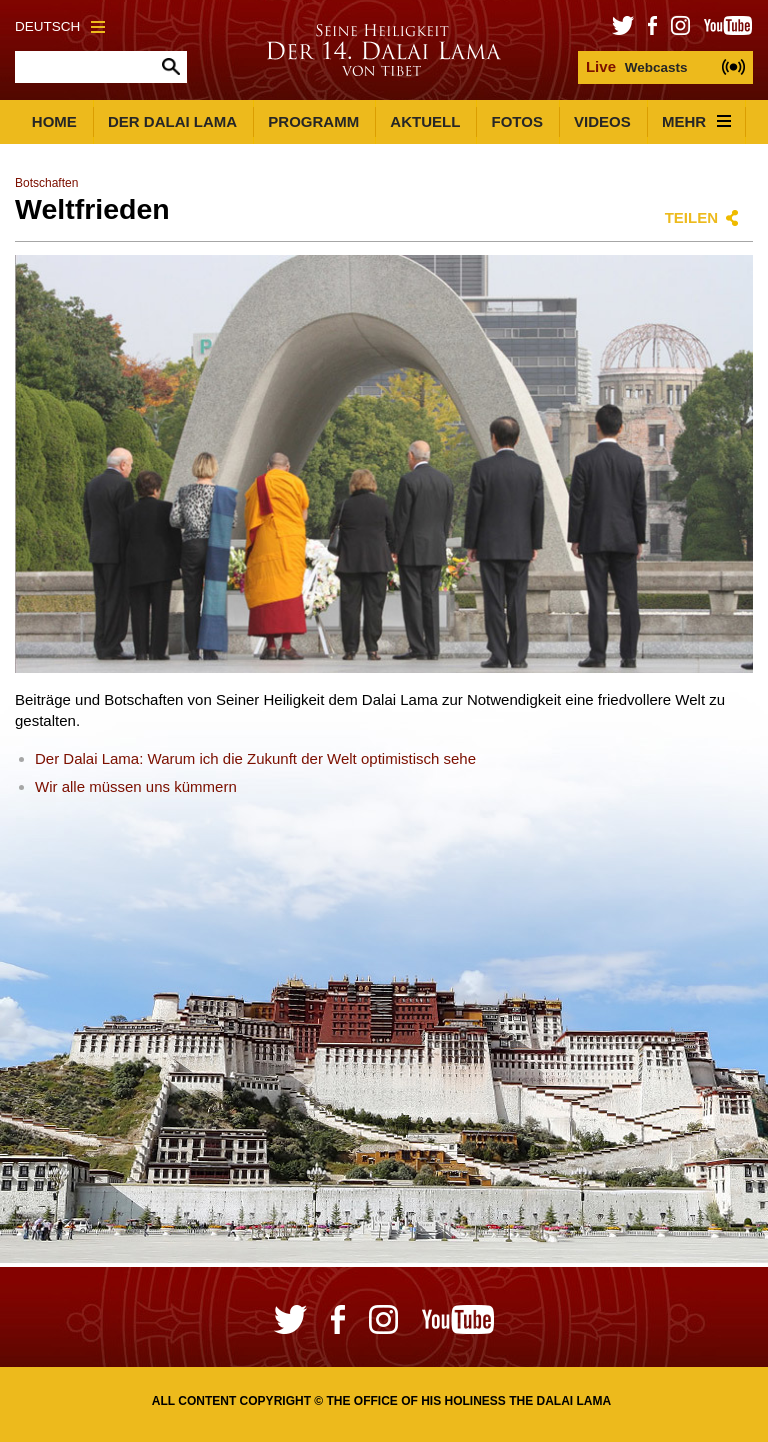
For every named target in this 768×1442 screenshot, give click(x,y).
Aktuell (425, 121)
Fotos (517, 121)
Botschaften (46, 183)
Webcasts (637, 66)
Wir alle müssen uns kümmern (136, 786)
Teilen (691, 217)
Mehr (696, 121)
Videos (602, 121)
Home (54, 121)
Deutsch (60, 26)
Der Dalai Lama (172, 121)
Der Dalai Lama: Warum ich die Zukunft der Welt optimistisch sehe (255, 758)
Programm (313, 121)
